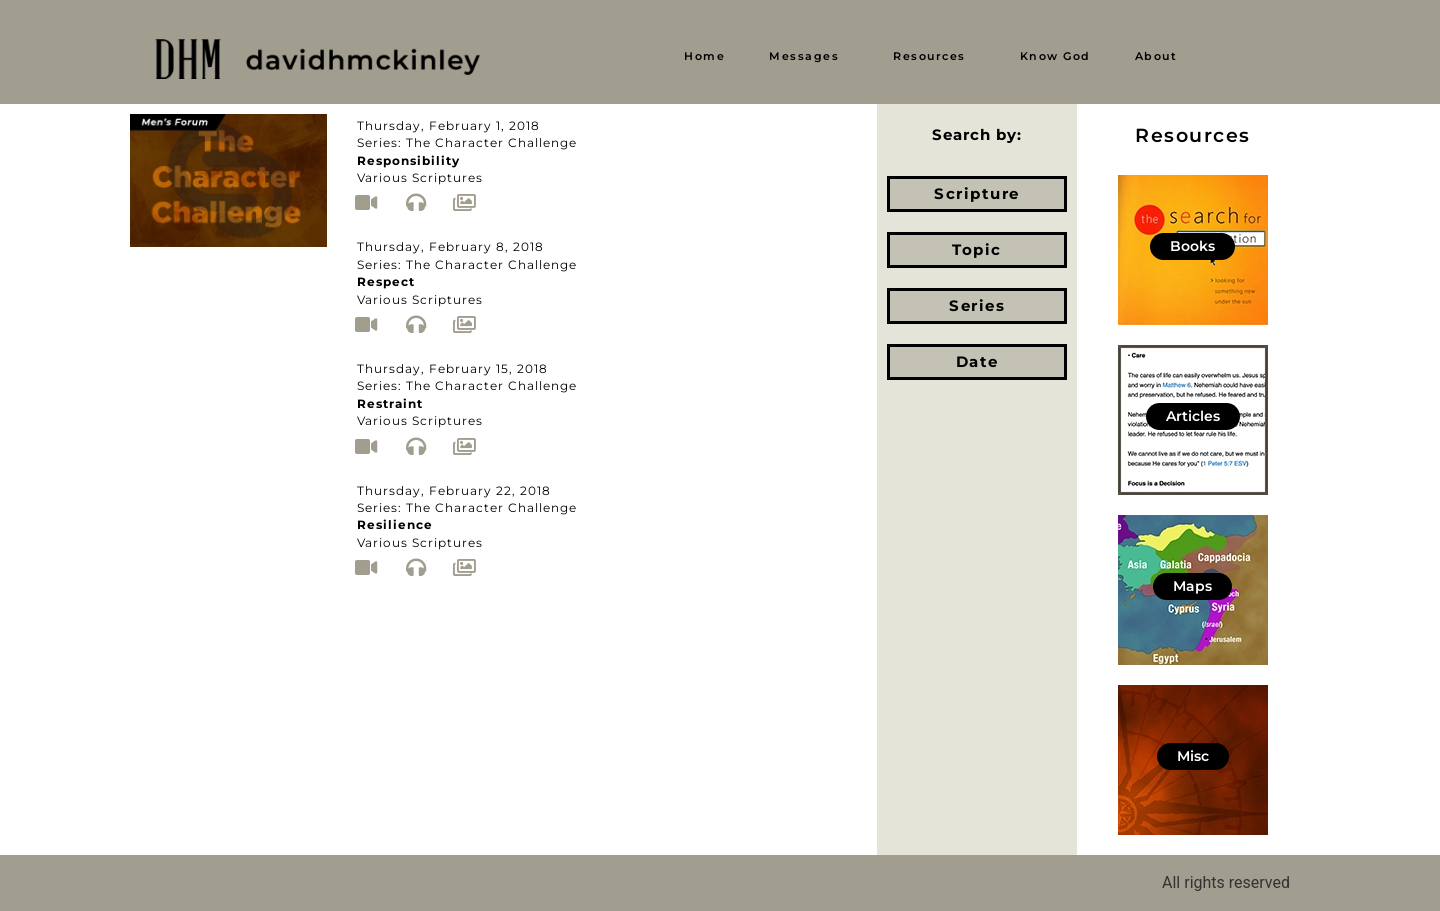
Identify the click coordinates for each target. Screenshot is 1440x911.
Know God (1055, 56)
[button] (809, 56)
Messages (804, 56)
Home (704, 56)
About (1156, 56)
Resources (929, 56)
